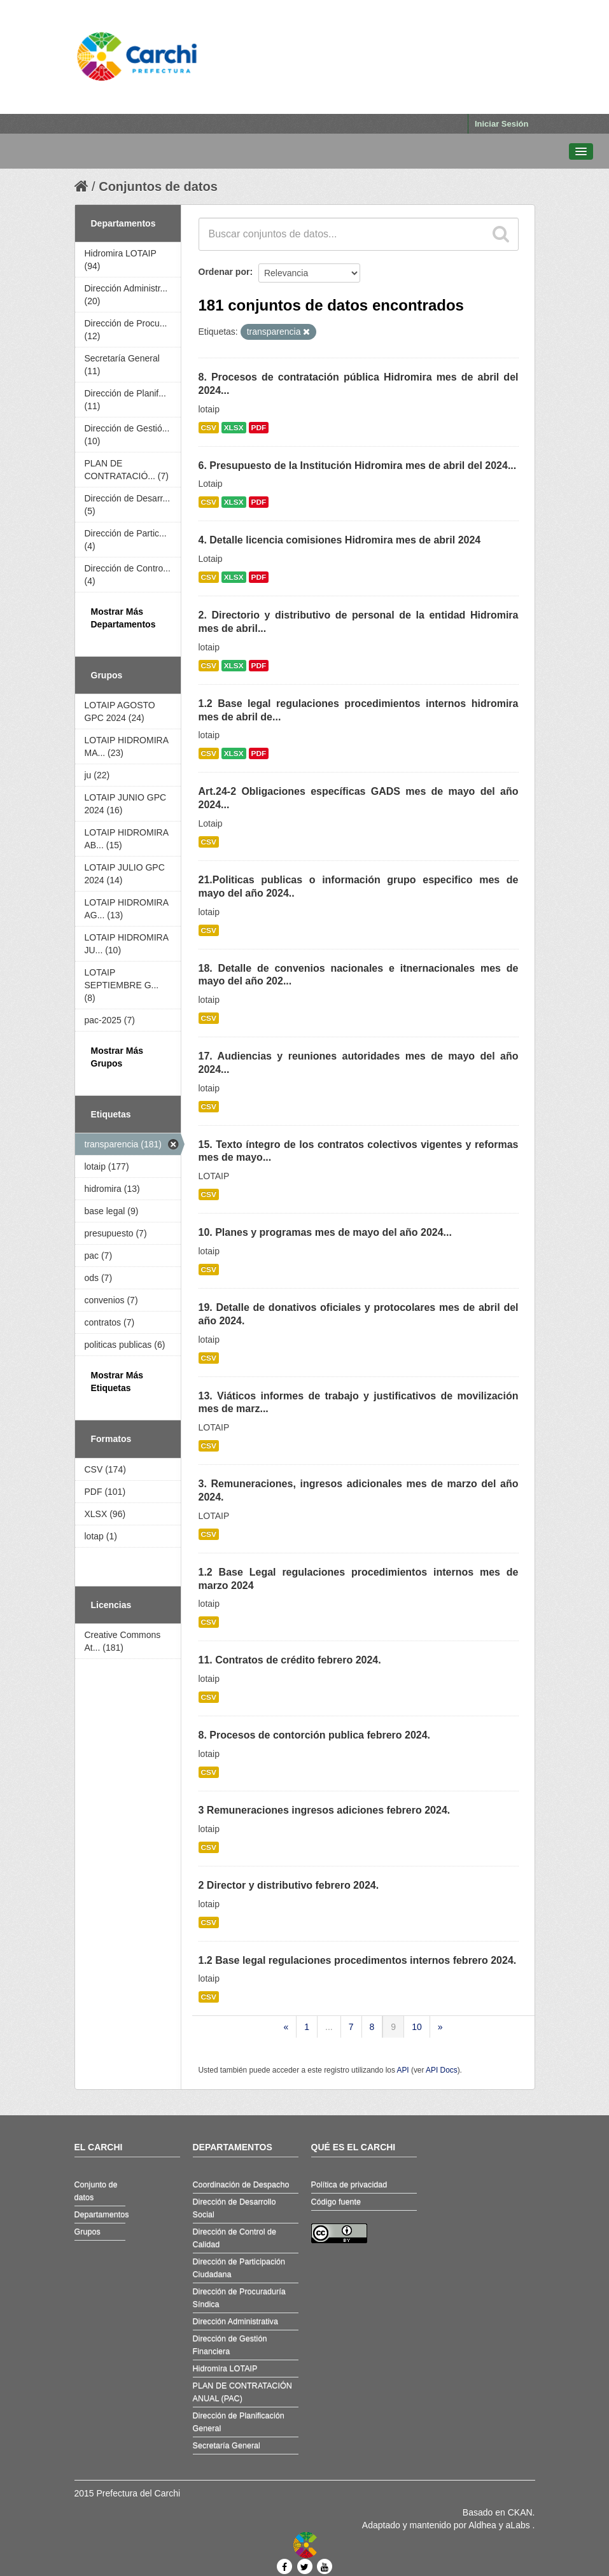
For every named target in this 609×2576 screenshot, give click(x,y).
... (329, 2027)
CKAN (520, 2512)
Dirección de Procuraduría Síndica (239, 2298)
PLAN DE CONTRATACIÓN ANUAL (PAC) (242, 2392)
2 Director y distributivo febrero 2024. (289, 1885)
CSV (208, 427)
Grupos (87, 2231)
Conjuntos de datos (158, 186)
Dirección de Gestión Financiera (230, 2345)
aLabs (519, 2525)
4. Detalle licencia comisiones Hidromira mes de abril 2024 (340, 540)
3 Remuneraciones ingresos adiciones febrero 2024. (325, 1810)
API (402, 2070)
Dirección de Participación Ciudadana (239, 2268)
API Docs (442, 2070)
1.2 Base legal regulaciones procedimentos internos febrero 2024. (358, 1960)
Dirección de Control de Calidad (235, 2238)
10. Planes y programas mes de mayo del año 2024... (325, 1232)
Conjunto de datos (96, 2191)
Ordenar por (224, 272)
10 (417, 2027)
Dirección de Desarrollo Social (234, 2208)
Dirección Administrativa (235, 2321)
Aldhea (482, 2525)
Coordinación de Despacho (241, 2184)
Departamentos (100, 2214)
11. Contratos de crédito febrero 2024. (290, 1660)
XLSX (234, 427)
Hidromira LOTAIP (225, 2368)
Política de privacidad (349, 2184)
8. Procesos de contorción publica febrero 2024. (315, 1735)
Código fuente (336, 2201)
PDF (259, 427)
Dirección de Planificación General (238, 2422)
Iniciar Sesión (502, 124)
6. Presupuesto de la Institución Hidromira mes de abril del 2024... (358, 465)
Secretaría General (226, 2445)
